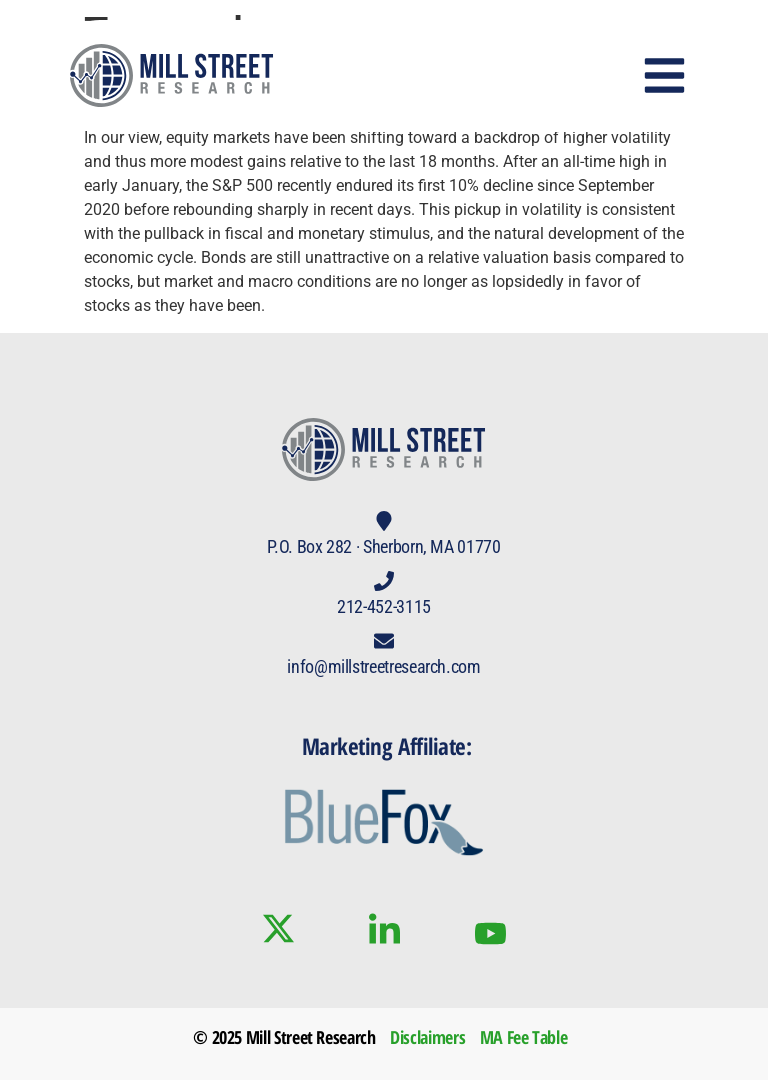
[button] (665, 76)
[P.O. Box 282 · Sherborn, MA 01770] (384, 521)
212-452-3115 (384, 606)
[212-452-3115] (384, 581)
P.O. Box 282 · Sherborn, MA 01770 (383, 546)
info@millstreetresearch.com (383, 666)
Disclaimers (427, 1037)
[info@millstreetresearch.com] (384, 641)
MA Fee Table (524, 1037)
